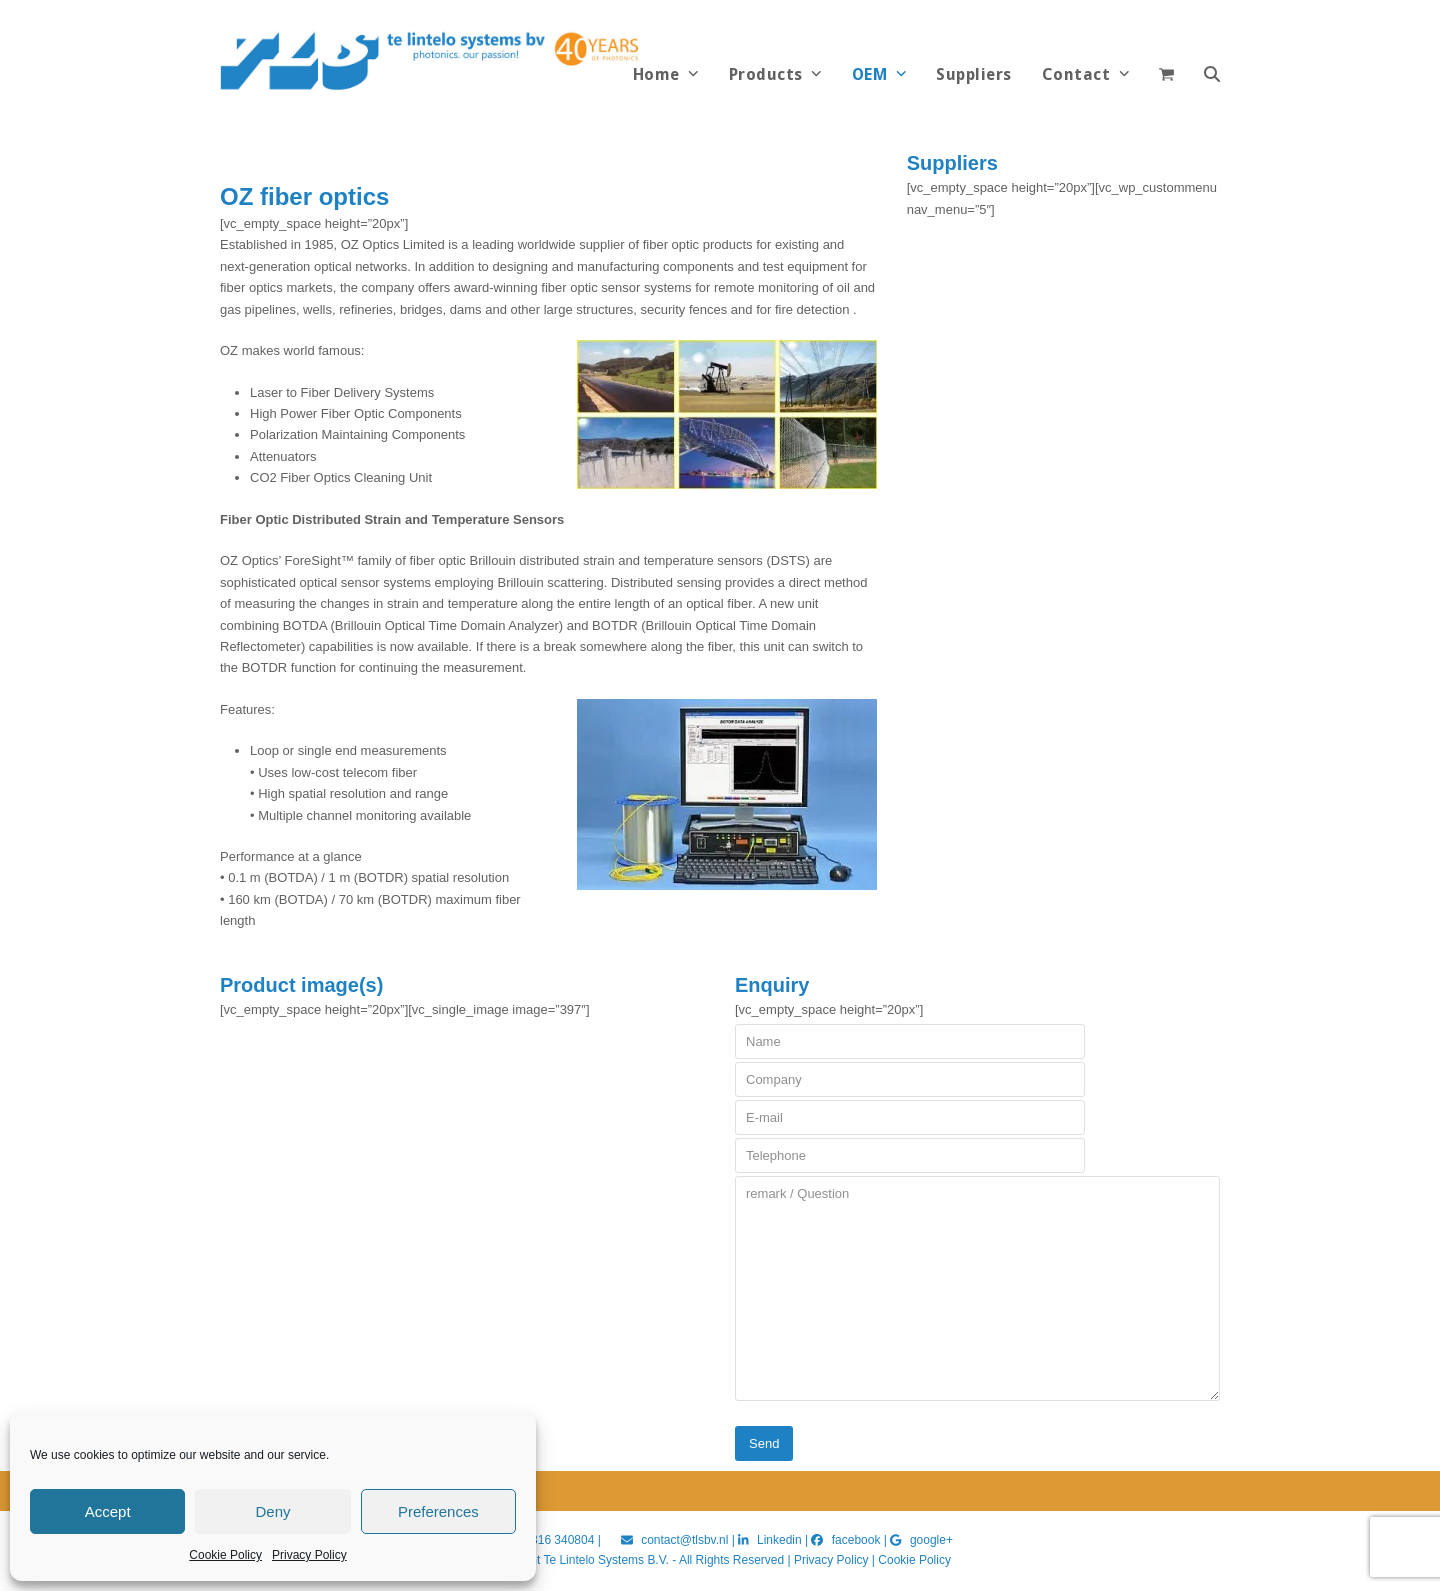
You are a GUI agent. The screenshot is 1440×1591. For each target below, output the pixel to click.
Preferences (438, 1511)
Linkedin (779, 1540)
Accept (108, 1511)
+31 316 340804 (550, 1540)
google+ (931, 1540)
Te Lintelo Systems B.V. (605, 1560)
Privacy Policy (309, 1555)
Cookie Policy (225, 1555)
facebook (856, 1540)
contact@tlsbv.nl (686, 1540)
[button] (1212, 75)
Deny (272, 1511)
